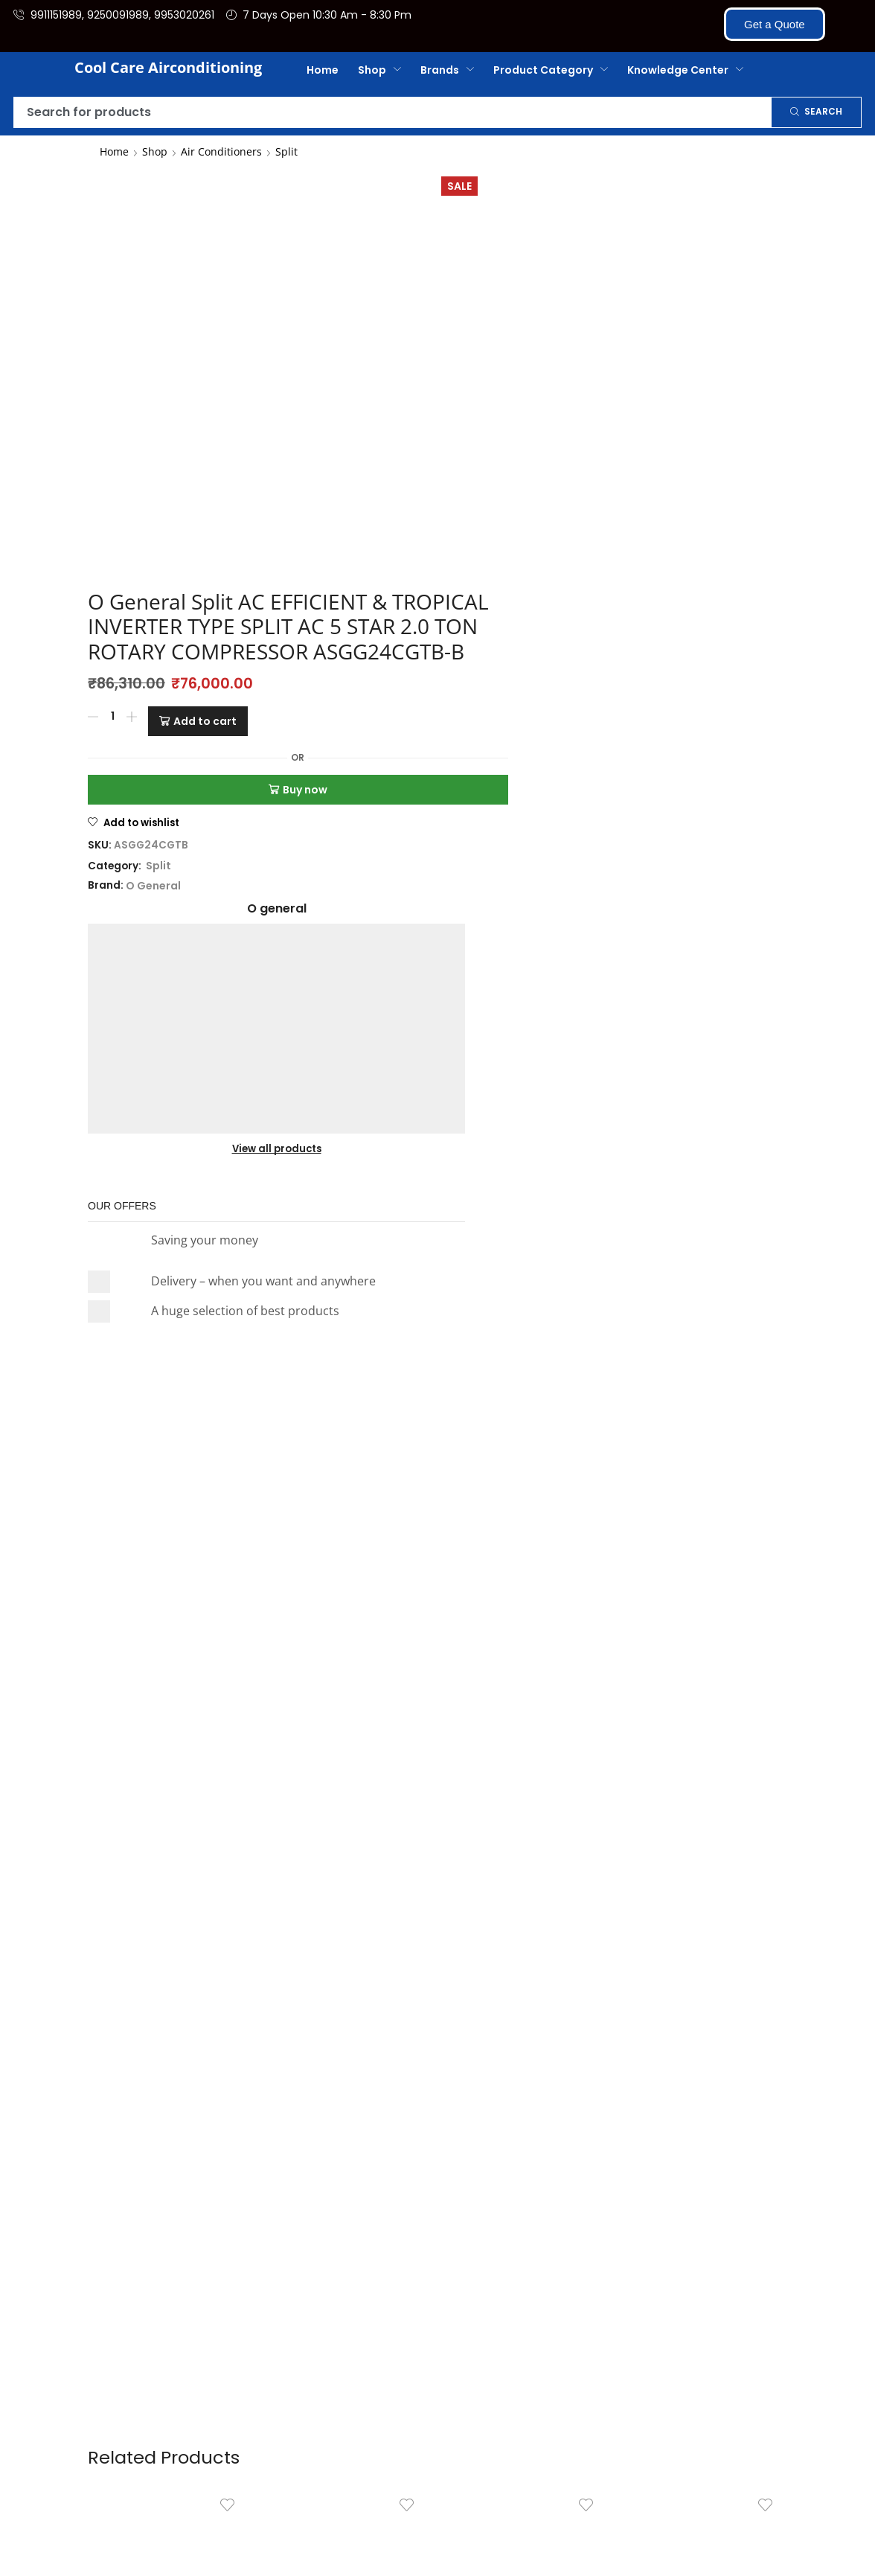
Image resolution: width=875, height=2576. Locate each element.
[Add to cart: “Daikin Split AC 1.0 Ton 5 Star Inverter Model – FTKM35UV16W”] (199, 1970)
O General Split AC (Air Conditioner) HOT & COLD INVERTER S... (348, 1901)
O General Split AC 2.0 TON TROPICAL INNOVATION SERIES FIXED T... (527, 1901)
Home (114, 151)
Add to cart (421, 370)
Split (286, 151)
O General (369, 531)
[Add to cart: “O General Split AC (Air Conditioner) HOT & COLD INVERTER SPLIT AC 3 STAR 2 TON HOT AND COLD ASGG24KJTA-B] (378, 1970)
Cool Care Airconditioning (168, 67)
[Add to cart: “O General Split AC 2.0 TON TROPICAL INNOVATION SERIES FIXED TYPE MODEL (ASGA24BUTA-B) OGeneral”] (557, 1970)
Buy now (426, 435)
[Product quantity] (329, 371)
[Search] (816, 112)
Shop (154, 151)
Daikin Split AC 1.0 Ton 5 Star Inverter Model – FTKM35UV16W (169, 1901)
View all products (636, 294)
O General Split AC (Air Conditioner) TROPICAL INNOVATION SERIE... (707, 1901)
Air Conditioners (221, 151)
